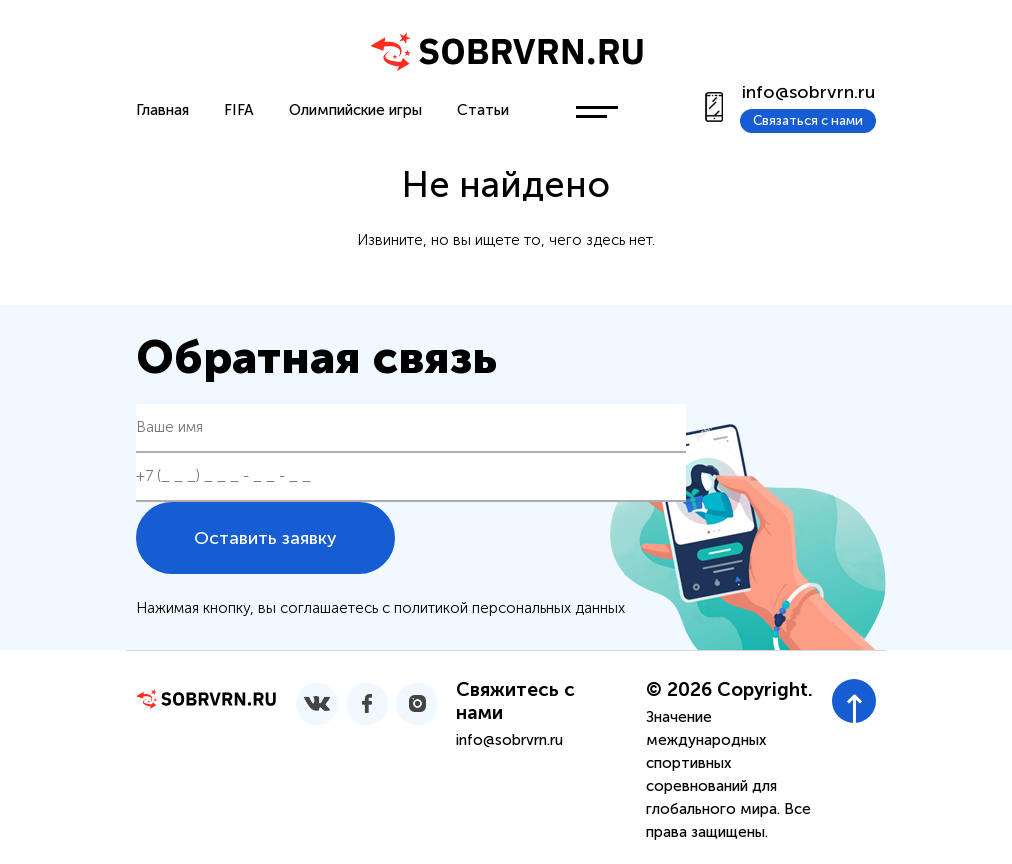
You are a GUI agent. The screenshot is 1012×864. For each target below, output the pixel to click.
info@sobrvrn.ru (808, 92)
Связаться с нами (808, 120)
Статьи (483, 110)
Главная (162, 110)
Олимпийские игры (355, 110)
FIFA (239, 110)
